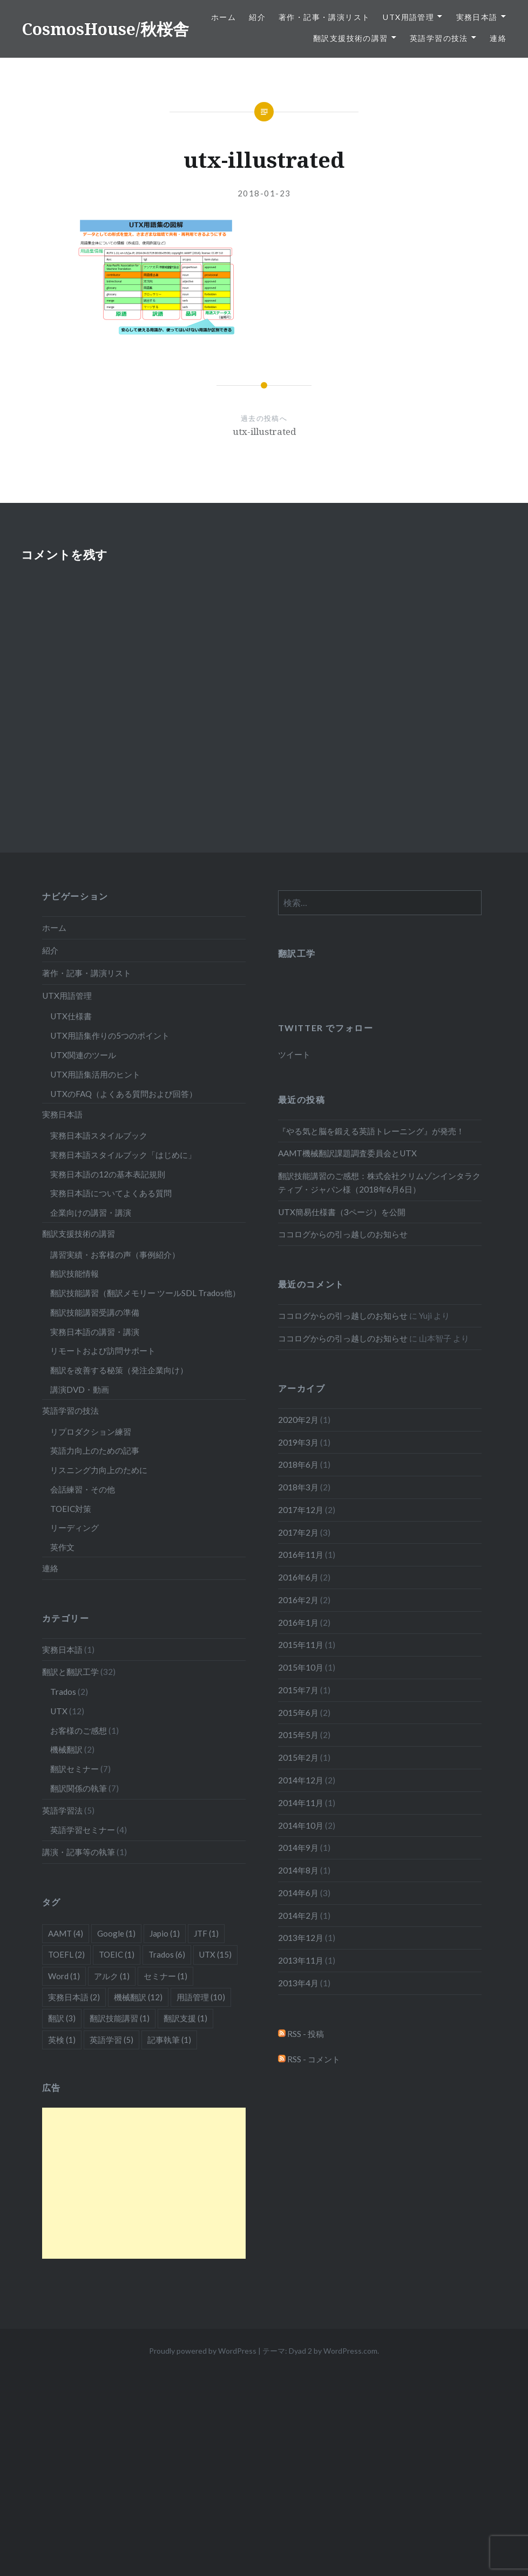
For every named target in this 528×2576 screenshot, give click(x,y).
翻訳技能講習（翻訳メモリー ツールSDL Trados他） (145, 1293)
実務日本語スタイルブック (98, 1135)
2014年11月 (300, 1803)
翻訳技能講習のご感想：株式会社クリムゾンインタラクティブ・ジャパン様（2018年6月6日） (379, 1182)
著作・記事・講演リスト (324, 17)
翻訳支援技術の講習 (350, 38)
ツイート (294, 1054)
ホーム (223, 17)
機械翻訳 (66, 1749)
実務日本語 (477, 17)
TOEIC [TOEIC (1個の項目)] (116, 1954)
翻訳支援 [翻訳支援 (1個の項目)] (185, 2018)
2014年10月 (300, 1825)
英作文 (62, 1547)
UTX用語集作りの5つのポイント (110, 1035)
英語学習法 (62, 1810)
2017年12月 (300, 1510)
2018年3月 (298, 1487)
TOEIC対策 (70, 1509)
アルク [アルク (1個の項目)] (112, 1976)
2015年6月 (298, 1713)
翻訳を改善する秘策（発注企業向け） (119, 1370)
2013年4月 (298, 1983)
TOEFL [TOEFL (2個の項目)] (66, 1954)
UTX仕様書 (71, 1016)
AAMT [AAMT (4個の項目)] (65, 1933)
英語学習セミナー (82, 1830)
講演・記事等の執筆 (78, 1852)
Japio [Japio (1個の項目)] (165, 1933)
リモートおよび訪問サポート (102, 1350)
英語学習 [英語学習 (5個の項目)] (111, 2040)
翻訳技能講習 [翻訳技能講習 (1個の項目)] (120, 2018)
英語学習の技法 (439, 38)
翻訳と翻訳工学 (70, 1672)
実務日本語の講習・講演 (94, 1332)
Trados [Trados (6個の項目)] (166, 1954)
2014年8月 (298, 1870)
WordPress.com (350, 2350)
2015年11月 (300, 1645)
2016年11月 (300, 1554)
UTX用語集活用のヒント (95, 1074)
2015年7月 (298, 1690)
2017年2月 (298, 1532)
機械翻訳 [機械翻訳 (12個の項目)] (138, 1997)
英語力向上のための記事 (94, 1450)
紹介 (257, 17)
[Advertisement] (144, 2183)
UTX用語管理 (408, 17)
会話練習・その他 (82, 1489)
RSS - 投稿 (301, 2034)
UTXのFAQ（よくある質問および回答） (123, 1094)
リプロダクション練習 (90, 1431)
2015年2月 (298, 1757)
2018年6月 (298, 1464)
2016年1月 (298, 1622)
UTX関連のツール (83, 1055)
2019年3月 (298, 1442)
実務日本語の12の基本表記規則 (107, 1174)
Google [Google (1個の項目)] (116, 1933)
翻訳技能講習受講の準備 (94, 1312)
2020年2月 (298, 1420)
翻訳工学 (297, 953)
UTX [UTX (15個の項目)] (215, 1954)
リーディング (74, 1527)
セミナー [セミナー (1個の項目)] (165, 1976)
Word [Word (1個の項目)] (64, 1976)
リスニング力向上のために (98, 1470)
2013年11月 (300, 1960)
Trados (63, 1691)
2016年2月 (298, 1600)
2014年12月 (300, 1780)
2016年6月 (298, 1577)
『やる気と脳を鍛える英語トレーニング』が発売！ (371, 1131)
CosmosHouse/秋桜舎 (105, 29)
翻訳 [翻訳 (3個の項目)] (62, 2018)
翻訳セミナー (74, 1769)
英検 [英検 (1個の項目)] (62, 2040)
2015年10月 (300, 1667)
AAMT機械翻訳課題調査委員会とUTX (347, 1153)
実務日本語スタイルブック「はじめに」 (123, 1155)
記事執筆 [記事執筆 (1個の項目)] (169, 2040)
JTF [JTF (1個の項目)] (206, 1933)
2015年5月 (298, 1735)
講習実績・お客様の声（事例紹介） (115, 1254)
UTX (58, 1711)
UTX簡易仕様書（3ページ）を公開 (341, 1212)
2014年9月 (298, 1847)
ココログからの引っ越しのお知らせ (343, 1234)
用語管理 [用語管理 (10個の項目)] (201, 1997)
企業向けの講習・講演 (90, 1212)
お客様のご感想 (78, 1730)
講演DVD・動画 (79, 1389)
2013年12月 (300, 1938)
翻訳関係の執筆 (78, 1788)
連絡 (498, 38)
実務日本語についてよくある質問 (111, 1193)
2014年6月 (298, 1893)
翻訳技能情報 (74, 1273)
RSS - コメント (309, 2059)
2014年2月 (298, 1915)
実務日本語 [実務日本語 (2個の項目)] (74, 1997)
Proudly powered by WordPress (202, 2350)
